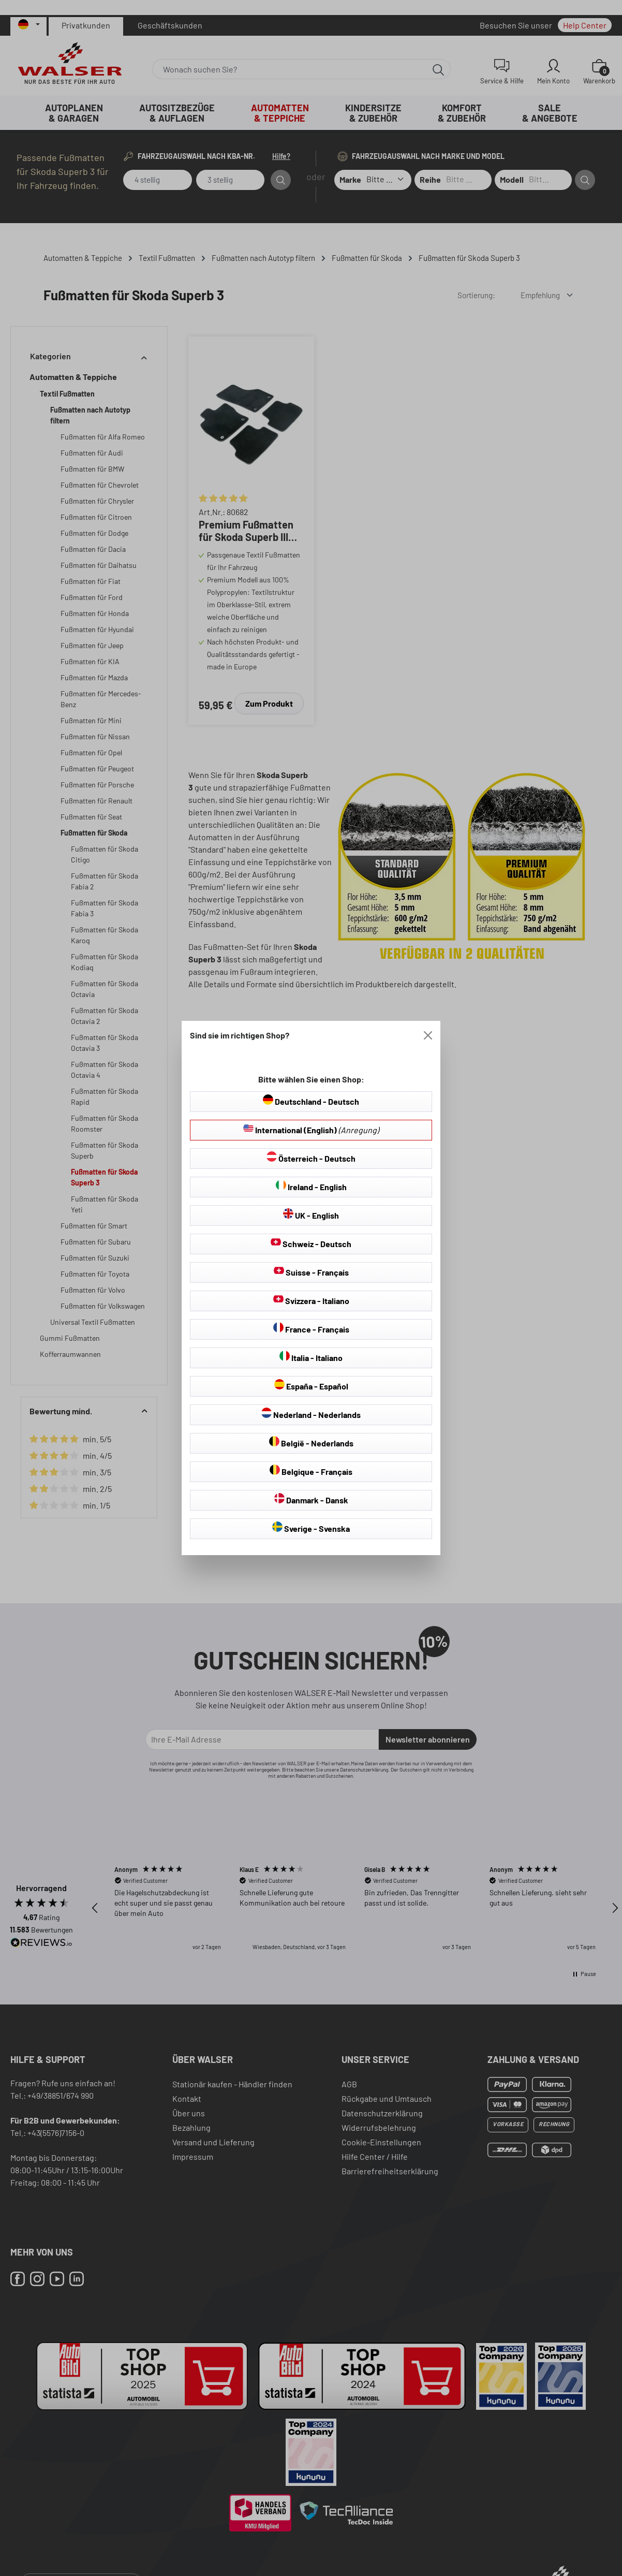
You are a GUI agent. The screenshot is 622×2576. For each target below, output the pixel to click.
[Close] (428, 1035)
